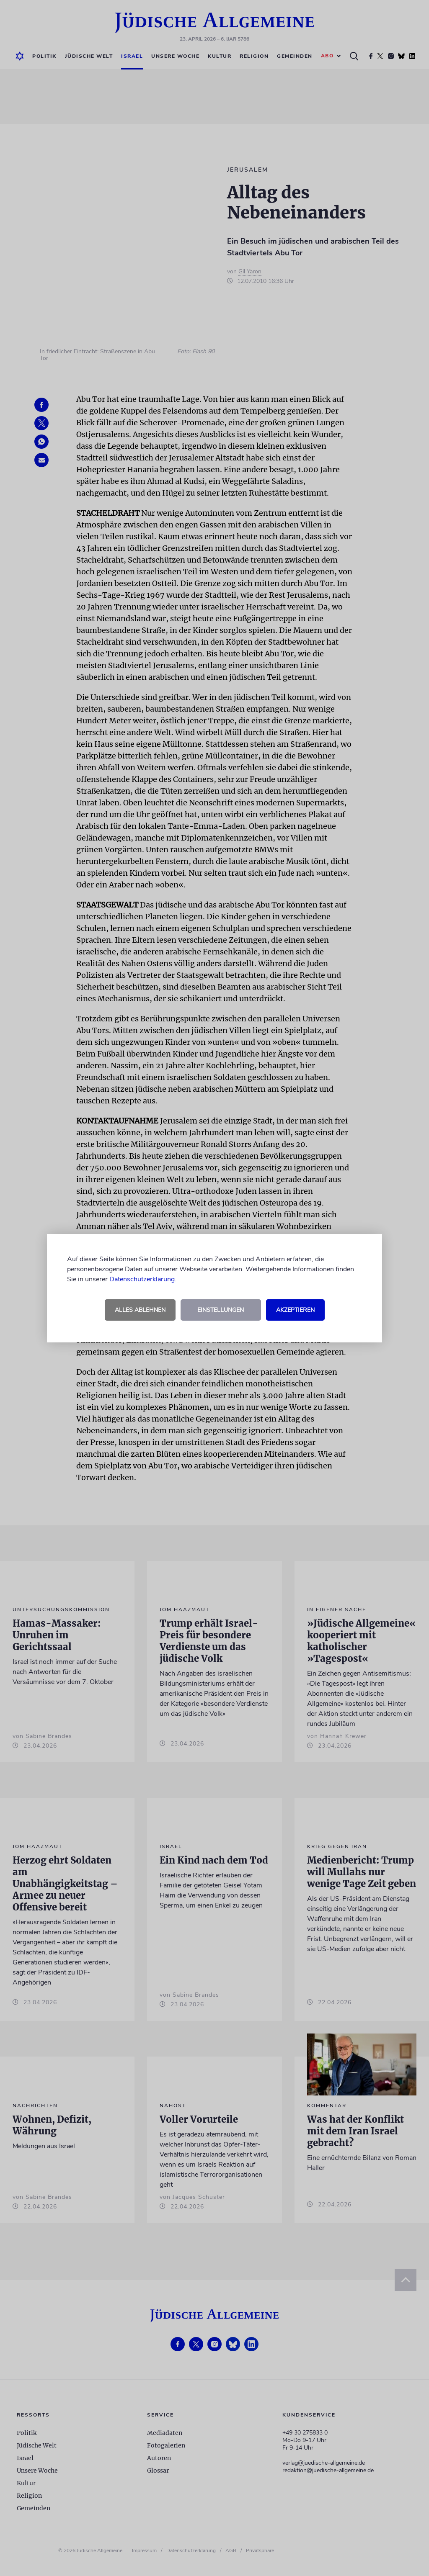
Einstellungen (220, 1310)
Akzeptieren (295, 1310)
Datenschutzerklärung (142, 1279)
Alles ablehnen (140, 1310)
